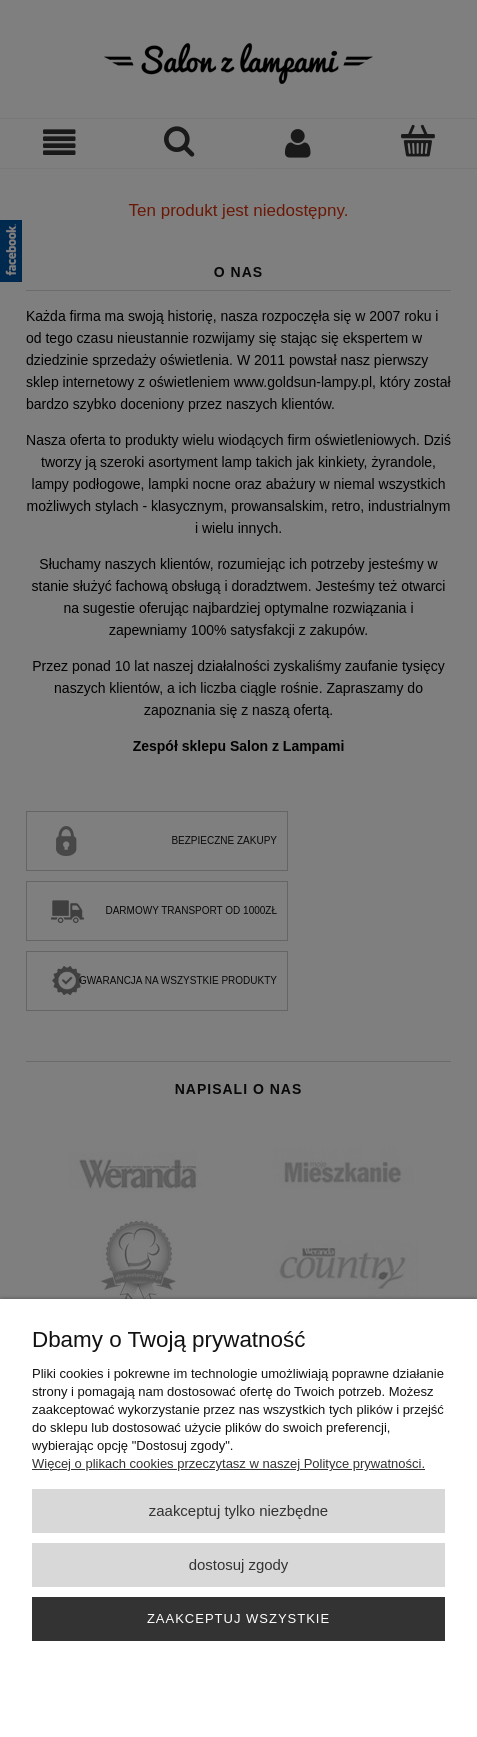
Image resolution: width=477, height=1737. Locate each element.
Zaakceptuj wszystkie (238, 1618)
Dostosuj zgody (239, 1564)
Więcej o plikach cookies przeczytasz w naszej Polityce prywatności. (228, 1463)
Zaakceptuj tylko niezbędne (238, 1510)
